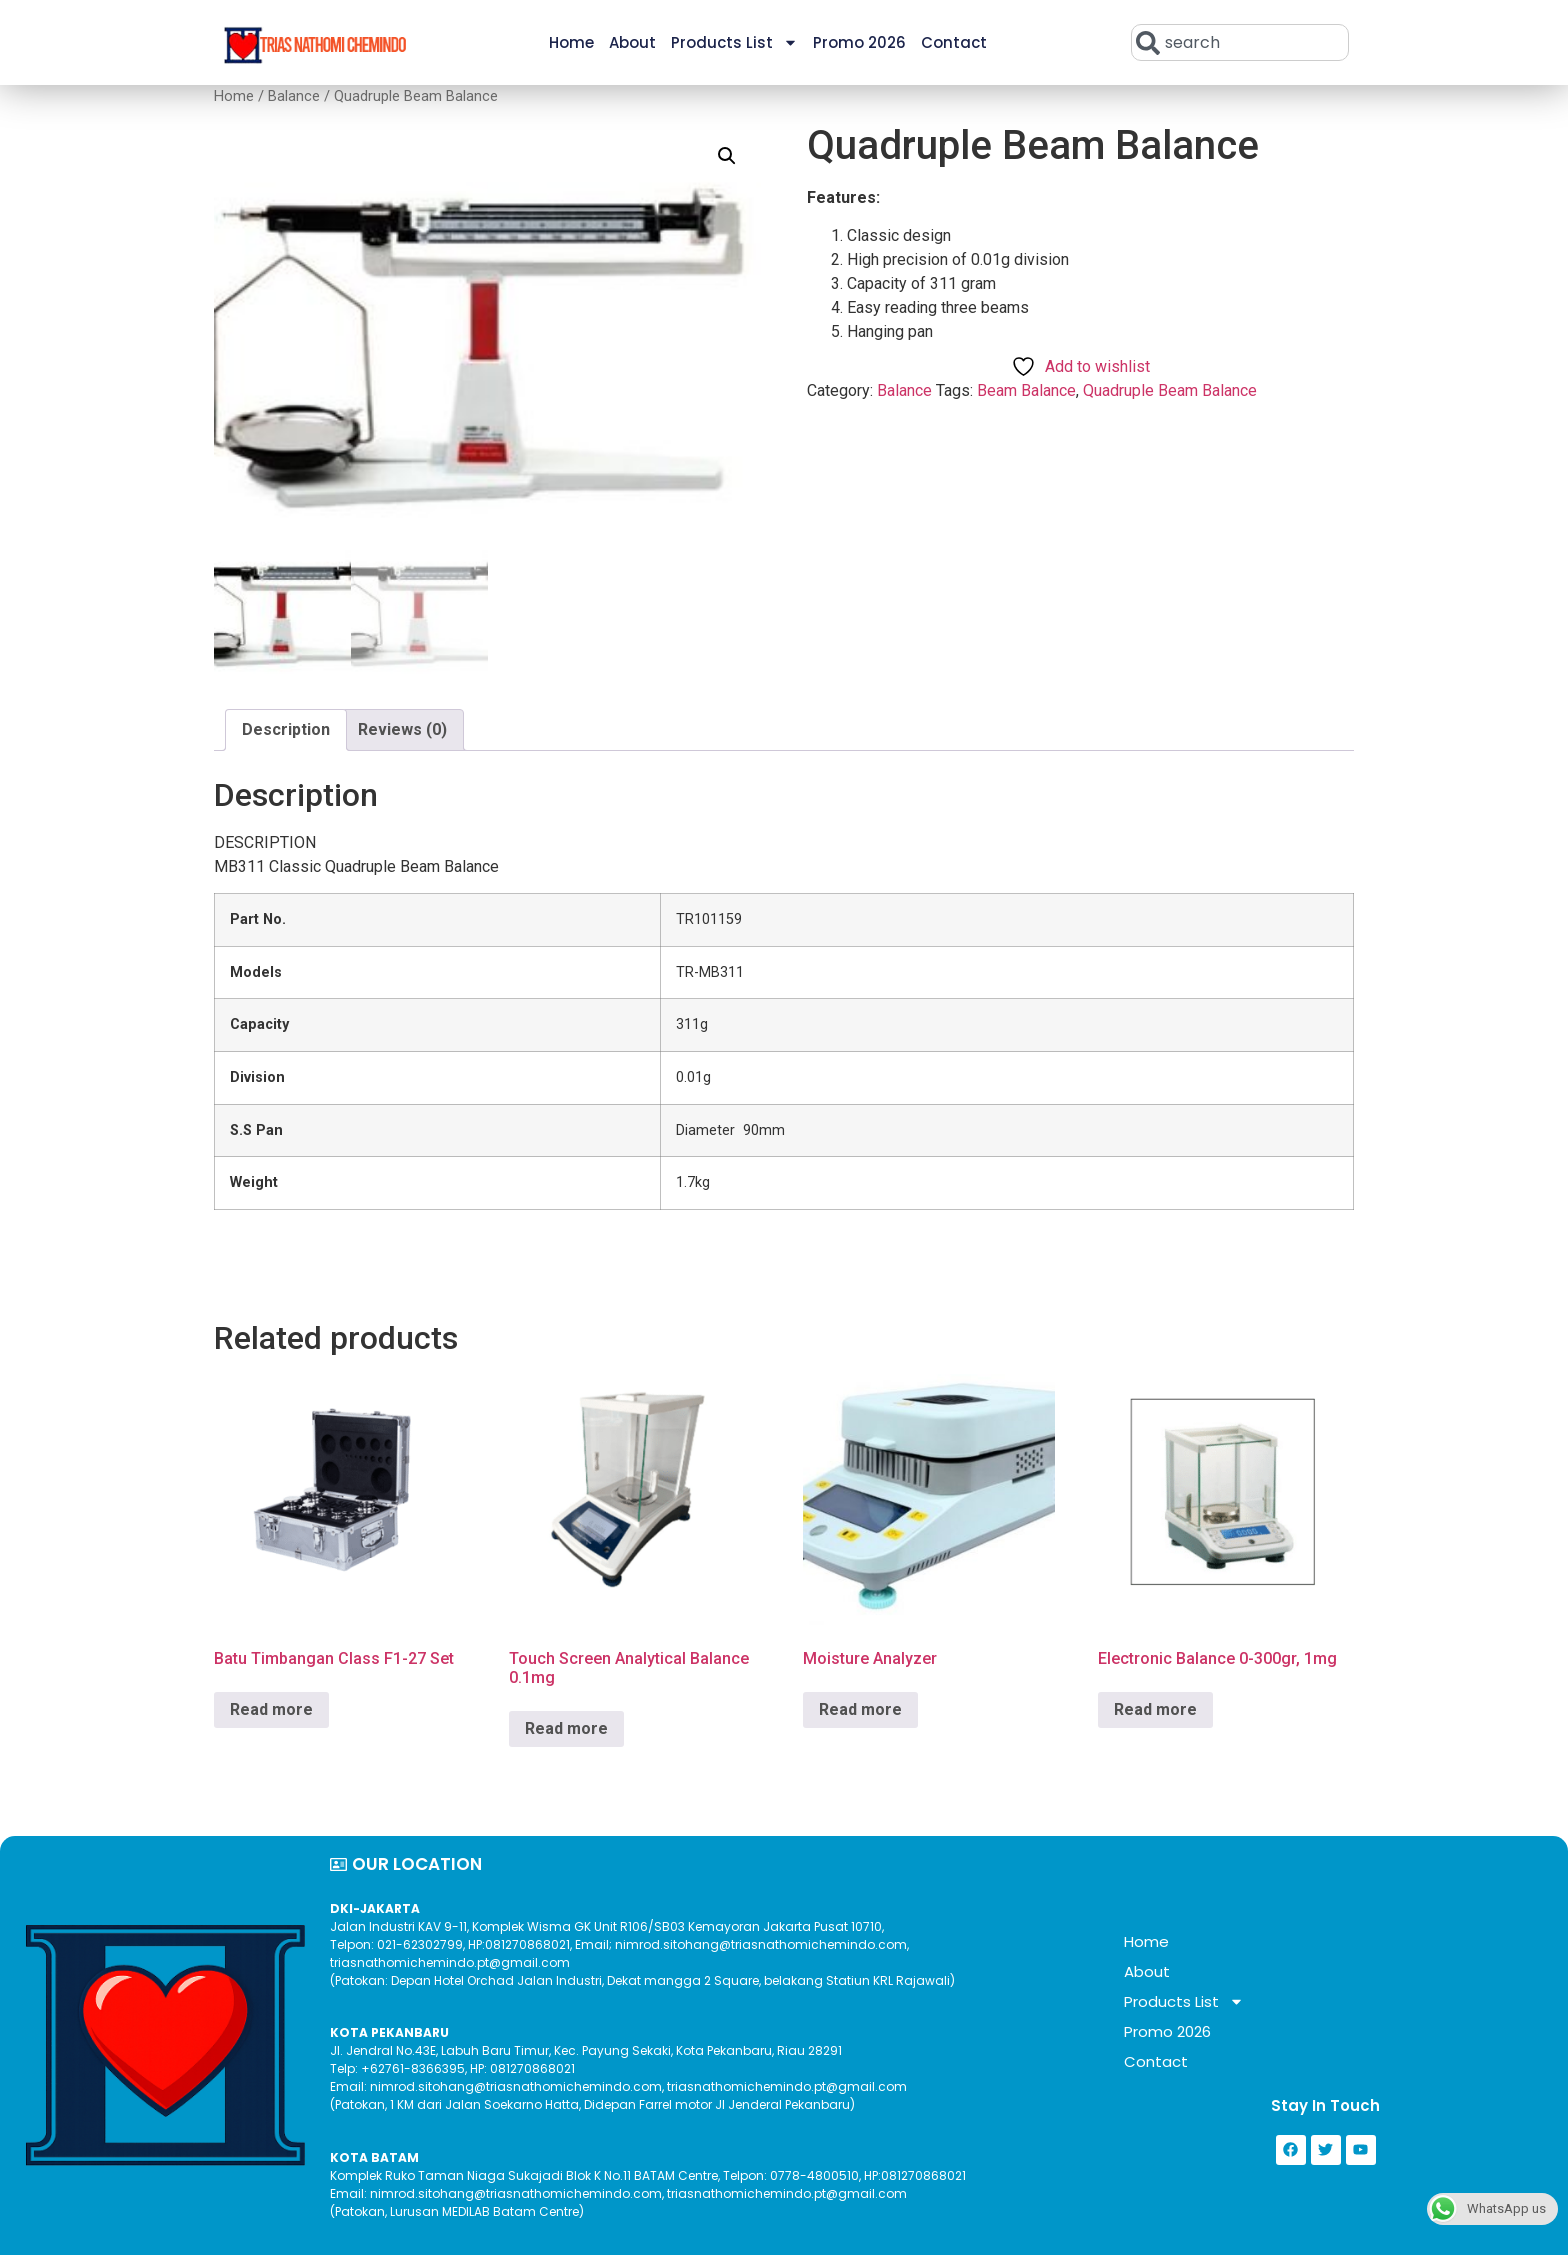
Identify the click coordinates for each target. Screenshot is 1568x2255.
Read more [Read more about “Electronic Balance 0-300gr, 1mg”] (1155, 1709)
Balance (294, 96)
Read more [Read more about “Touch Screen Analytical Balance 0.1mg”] (566, 1728)
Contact (954, 42)
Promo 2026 (859, 42)
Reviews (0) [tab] (402, 729)
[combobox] (1240, 42)
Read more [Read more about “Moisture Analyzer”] (860, 1709)
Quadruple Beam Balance (1170, 390)
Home (571, 42)
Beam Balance (1026, 390)
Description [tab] (286, 729)
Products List (734, 42)
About (632, 42)
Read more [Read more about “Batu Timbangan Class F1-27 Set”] (271, 1709)
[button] (727, 156)
